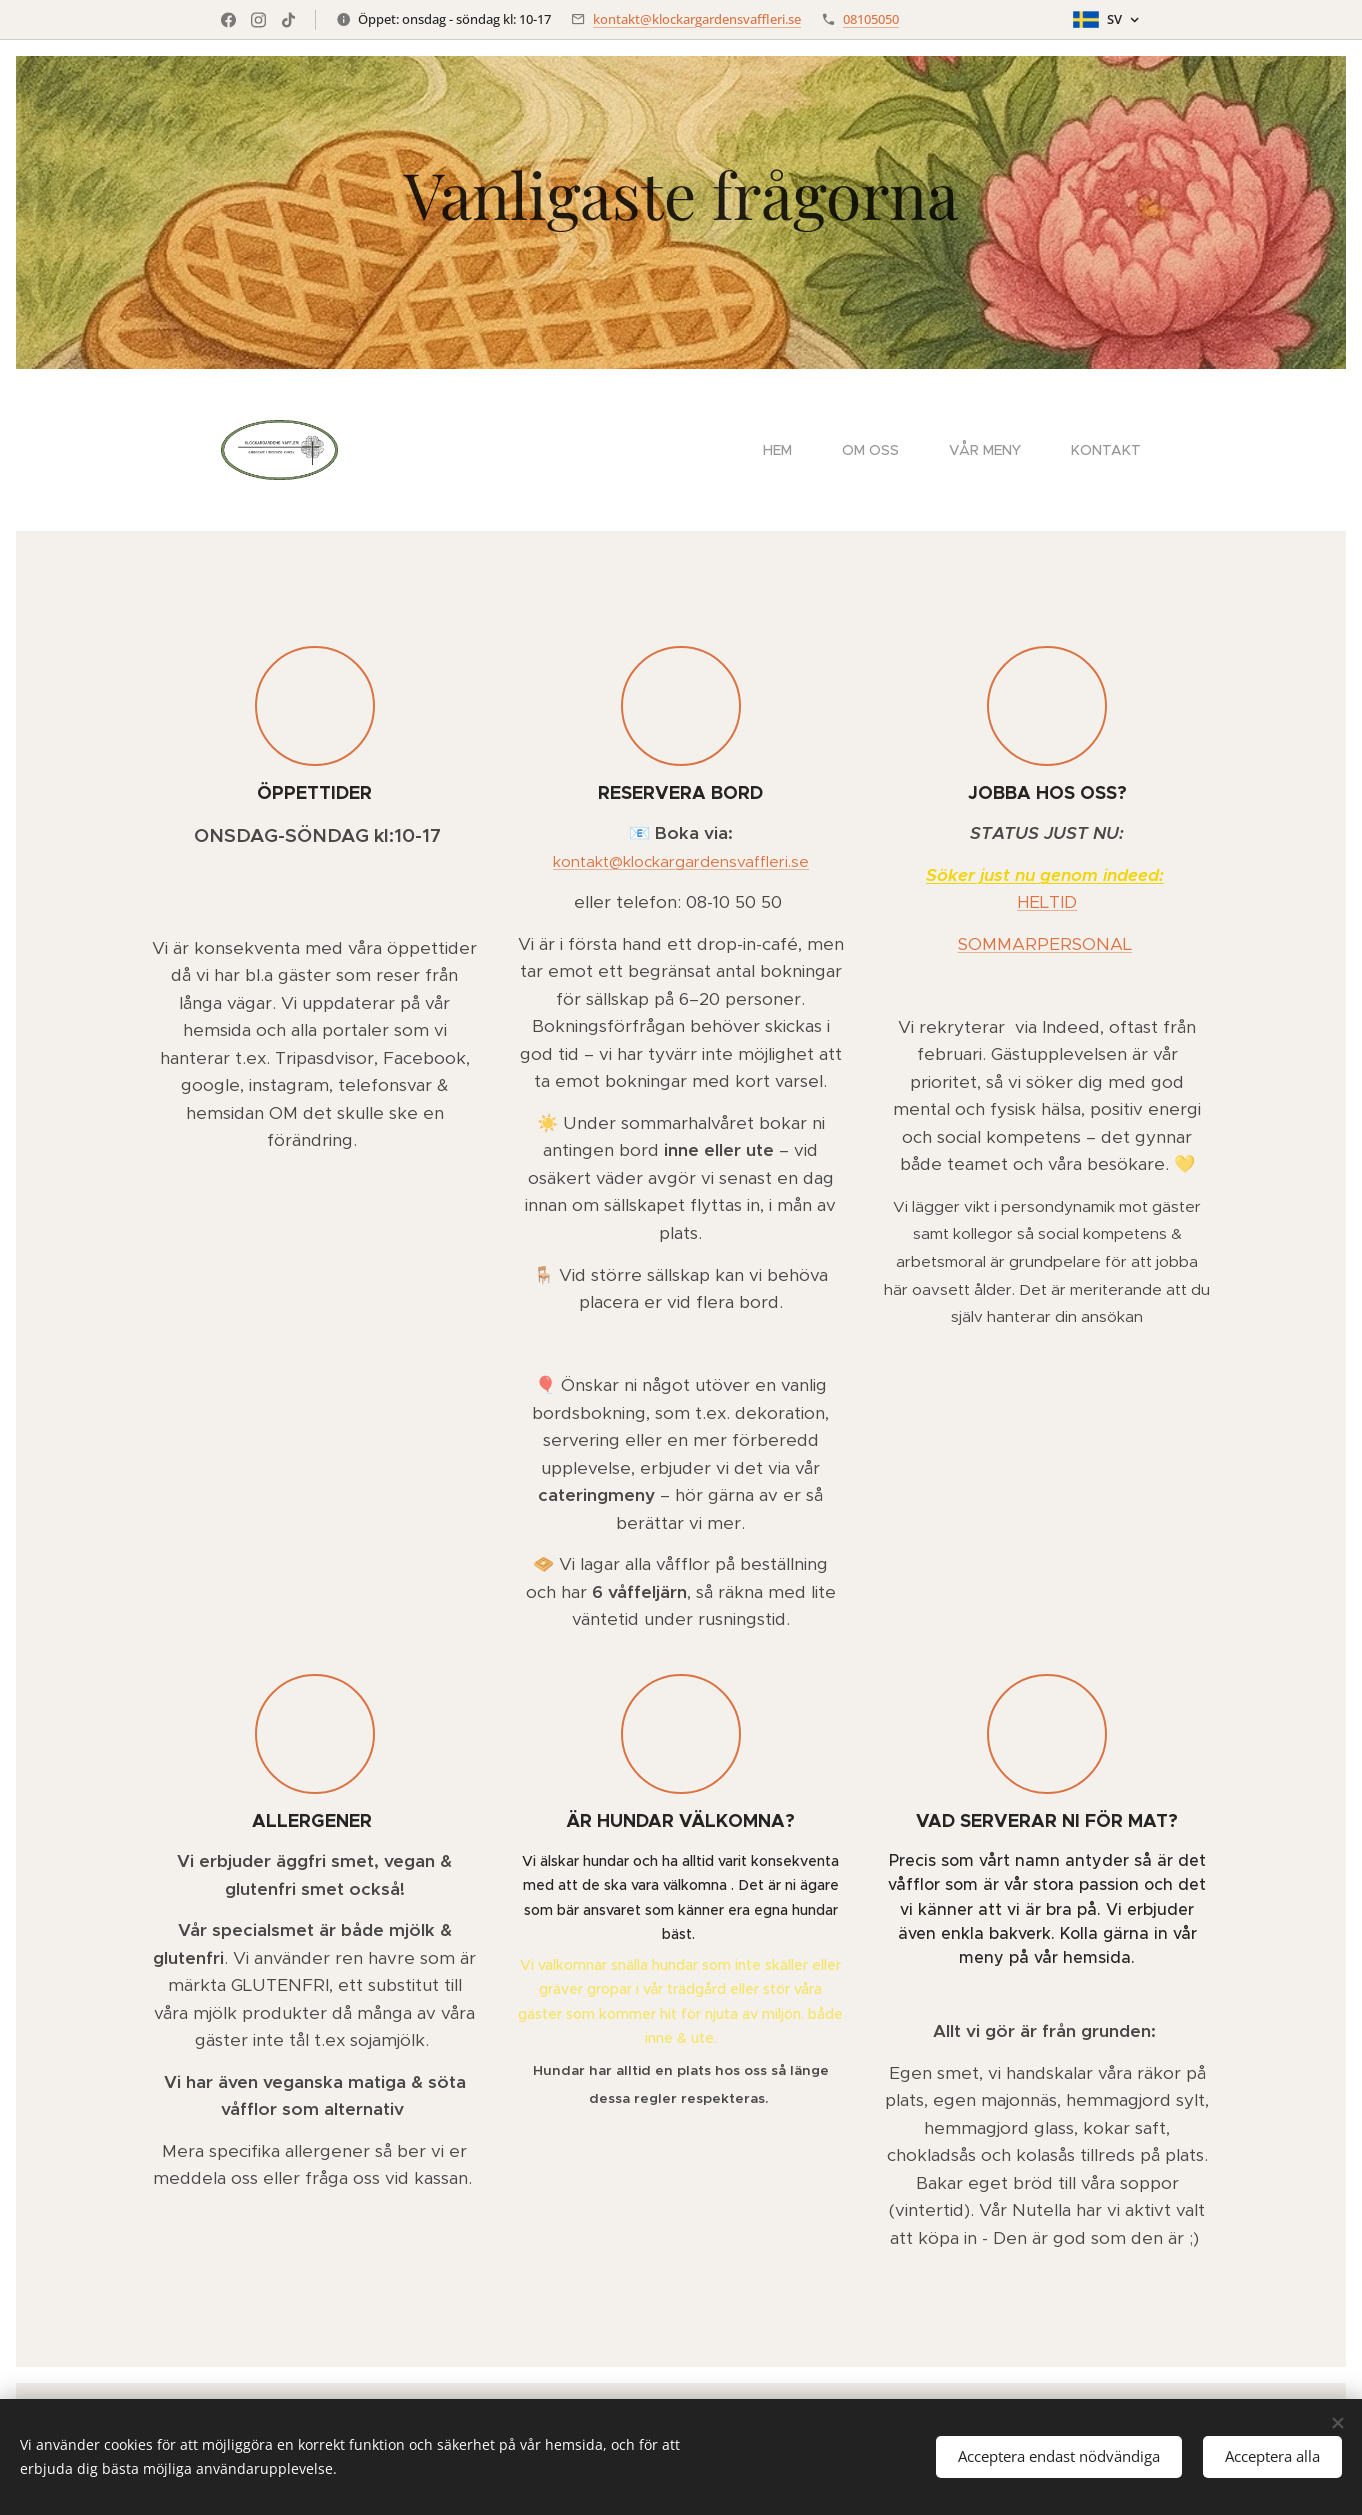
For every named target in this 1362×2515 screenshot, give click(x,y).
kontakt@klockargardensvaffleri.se (697, 19)
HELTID (1047, 902)
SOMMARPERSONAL (1045, 944)
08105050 (871, 19)
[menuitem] (787, 450)
